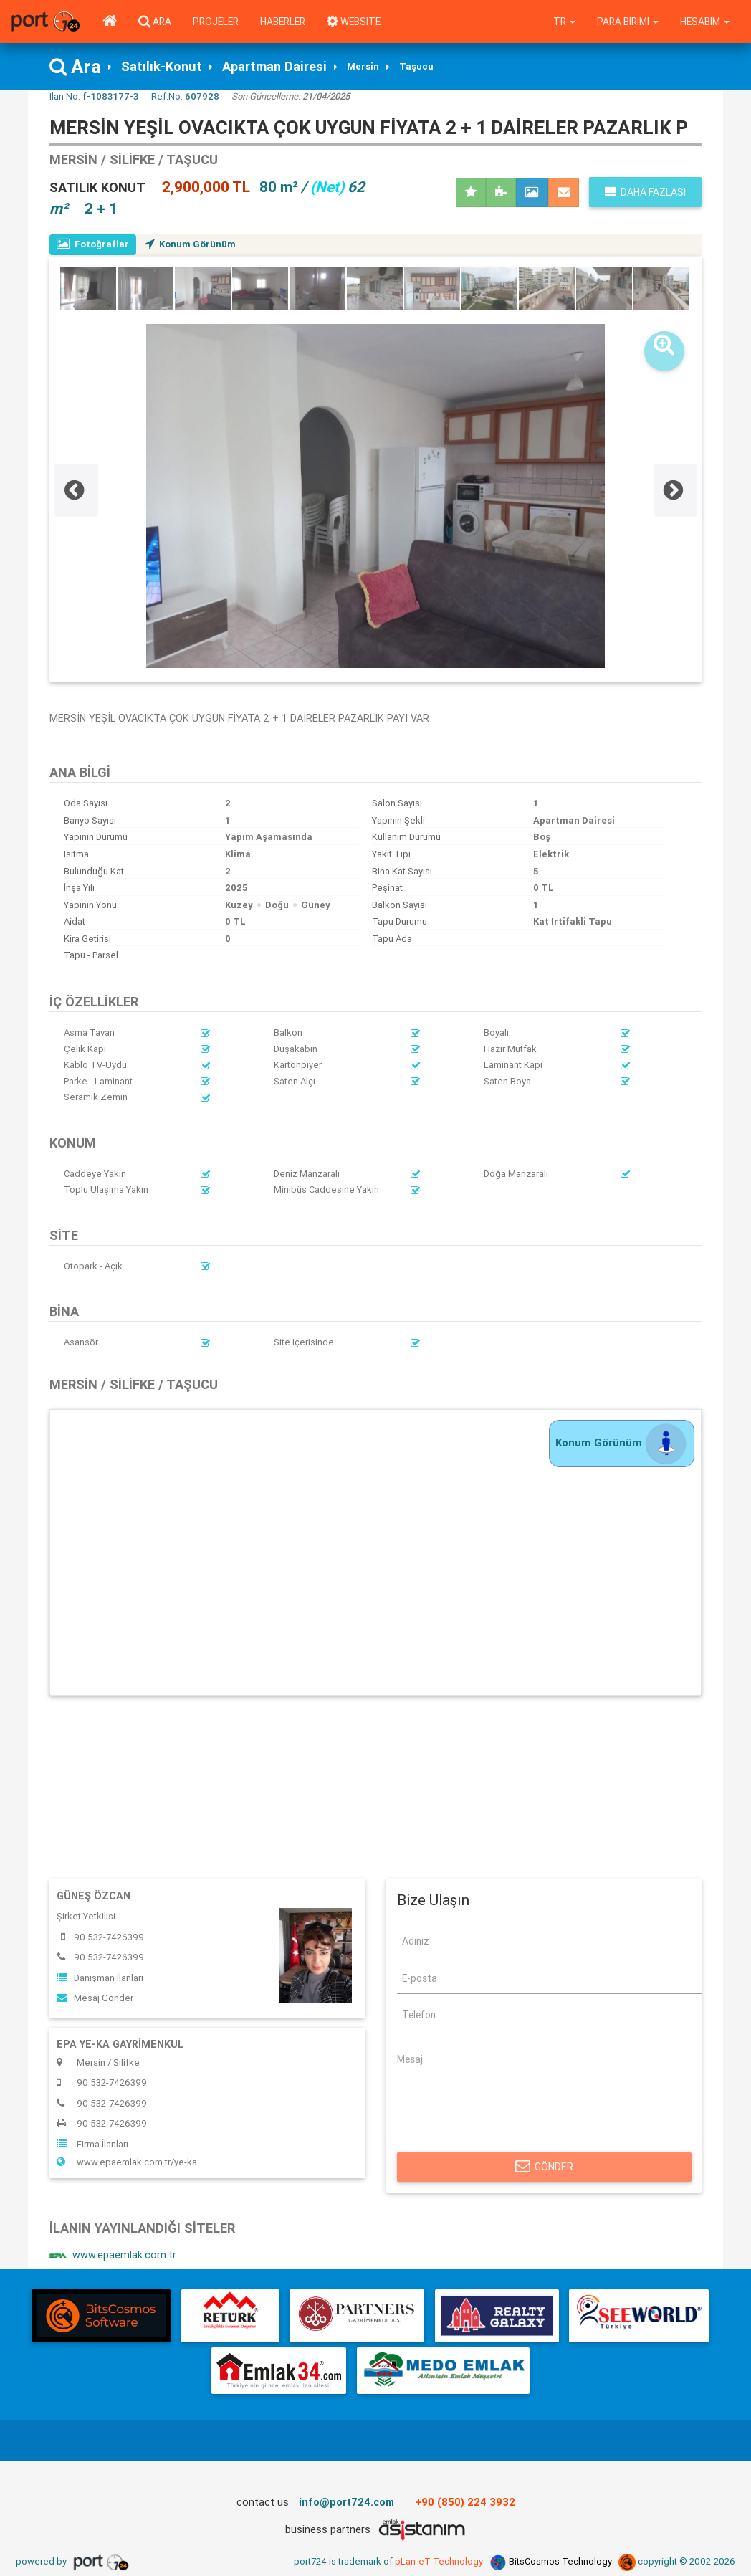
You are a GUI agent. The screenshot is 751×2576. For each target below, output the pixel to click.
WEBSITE (354, 21)
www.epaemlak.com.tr (112, 2255)
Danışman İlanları (100, 1978)
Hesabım (705, 21)
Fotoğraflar (93, 244)
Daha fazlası (645, 192)
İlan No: (93, 96)
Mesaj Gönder (95, 1998)
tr (564, 21)
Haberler (282, 21)
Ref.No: (185, 96)
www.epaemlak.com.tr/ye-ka (127, 2162)
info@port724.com (346, 2502)
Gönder (544, 2166)
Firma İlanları (92, 2144)
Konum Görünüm (190, 244)
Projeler (216, 21)
